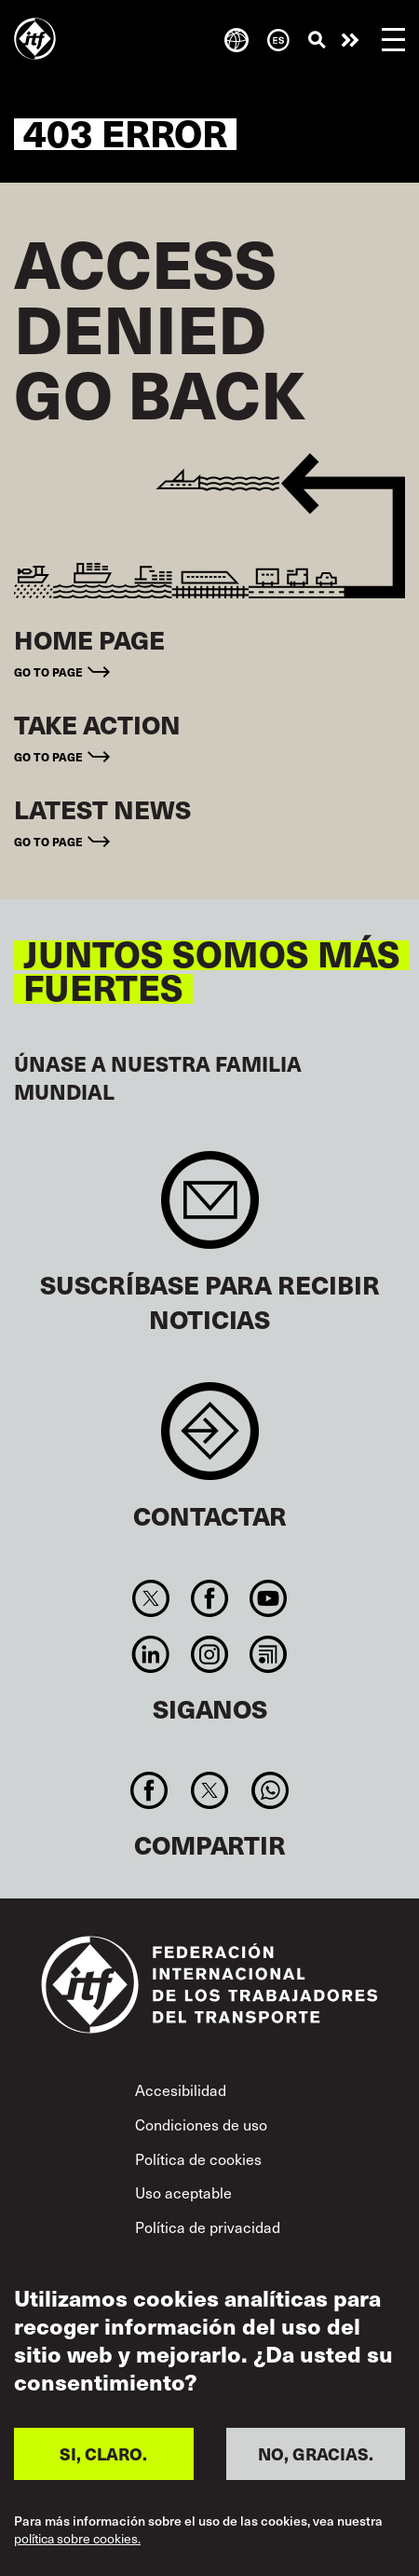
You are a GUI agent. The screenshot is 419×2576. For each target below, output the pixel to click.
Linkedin (150, 1654)
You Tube (269, 1598)
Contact (210, 1440)
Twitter (150, 1598)
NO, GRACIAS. (315, 2453)
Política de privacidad (207, 2227)
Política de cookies (198, 2159)
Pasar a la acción (350, 40)
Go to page (48, 671)
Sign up (210, 1209)
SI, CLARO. (103, 2453)
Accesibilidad (180, 2090)
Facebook (209, 1598)
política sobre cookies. (77, 2538)
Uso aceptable (183, 2192)
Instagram (209, 1654)
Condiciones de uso (201, 2124)
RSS (269, 1654)
